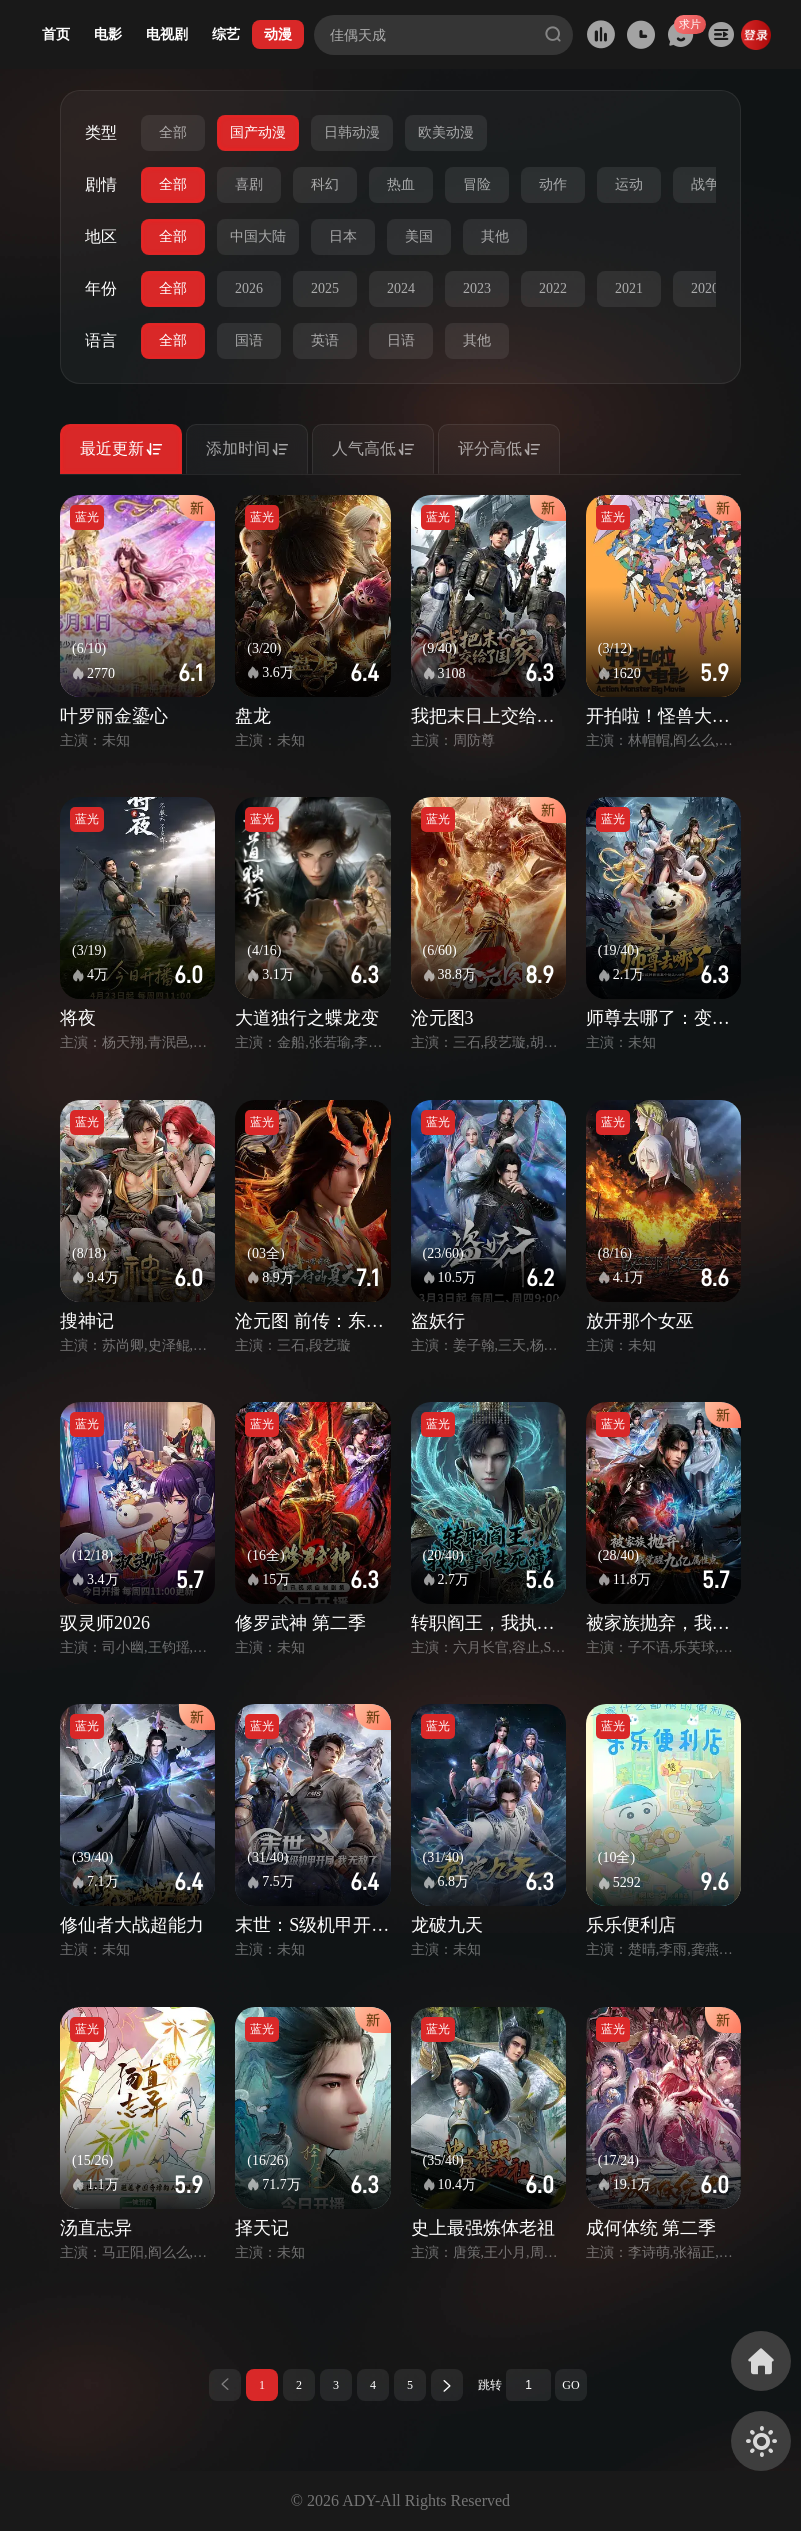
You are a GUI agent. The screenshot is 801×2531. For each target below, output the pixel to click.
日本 (343, 236)
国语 (249, 340)
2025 (325, 288)
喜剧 (249, 184)
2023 (477, 288)
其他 (495, 236)
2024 (401, 288)
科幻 (325, 184)
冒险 (477, 184)
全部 (173, 132)
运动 (629, 184)
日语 (401, 340)
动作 (553, 184)
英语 (325, 340)
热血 (401, 184)
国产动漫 (258, 132)
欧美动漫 (446, 132)
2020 (705, 288)
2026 (249, 288)
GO (570, 2385)
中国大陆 (258, 236)
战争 (705, 184)
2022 (553, 288)
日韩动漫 (352, 132)
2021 (629, 288)
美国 (419, 236)
